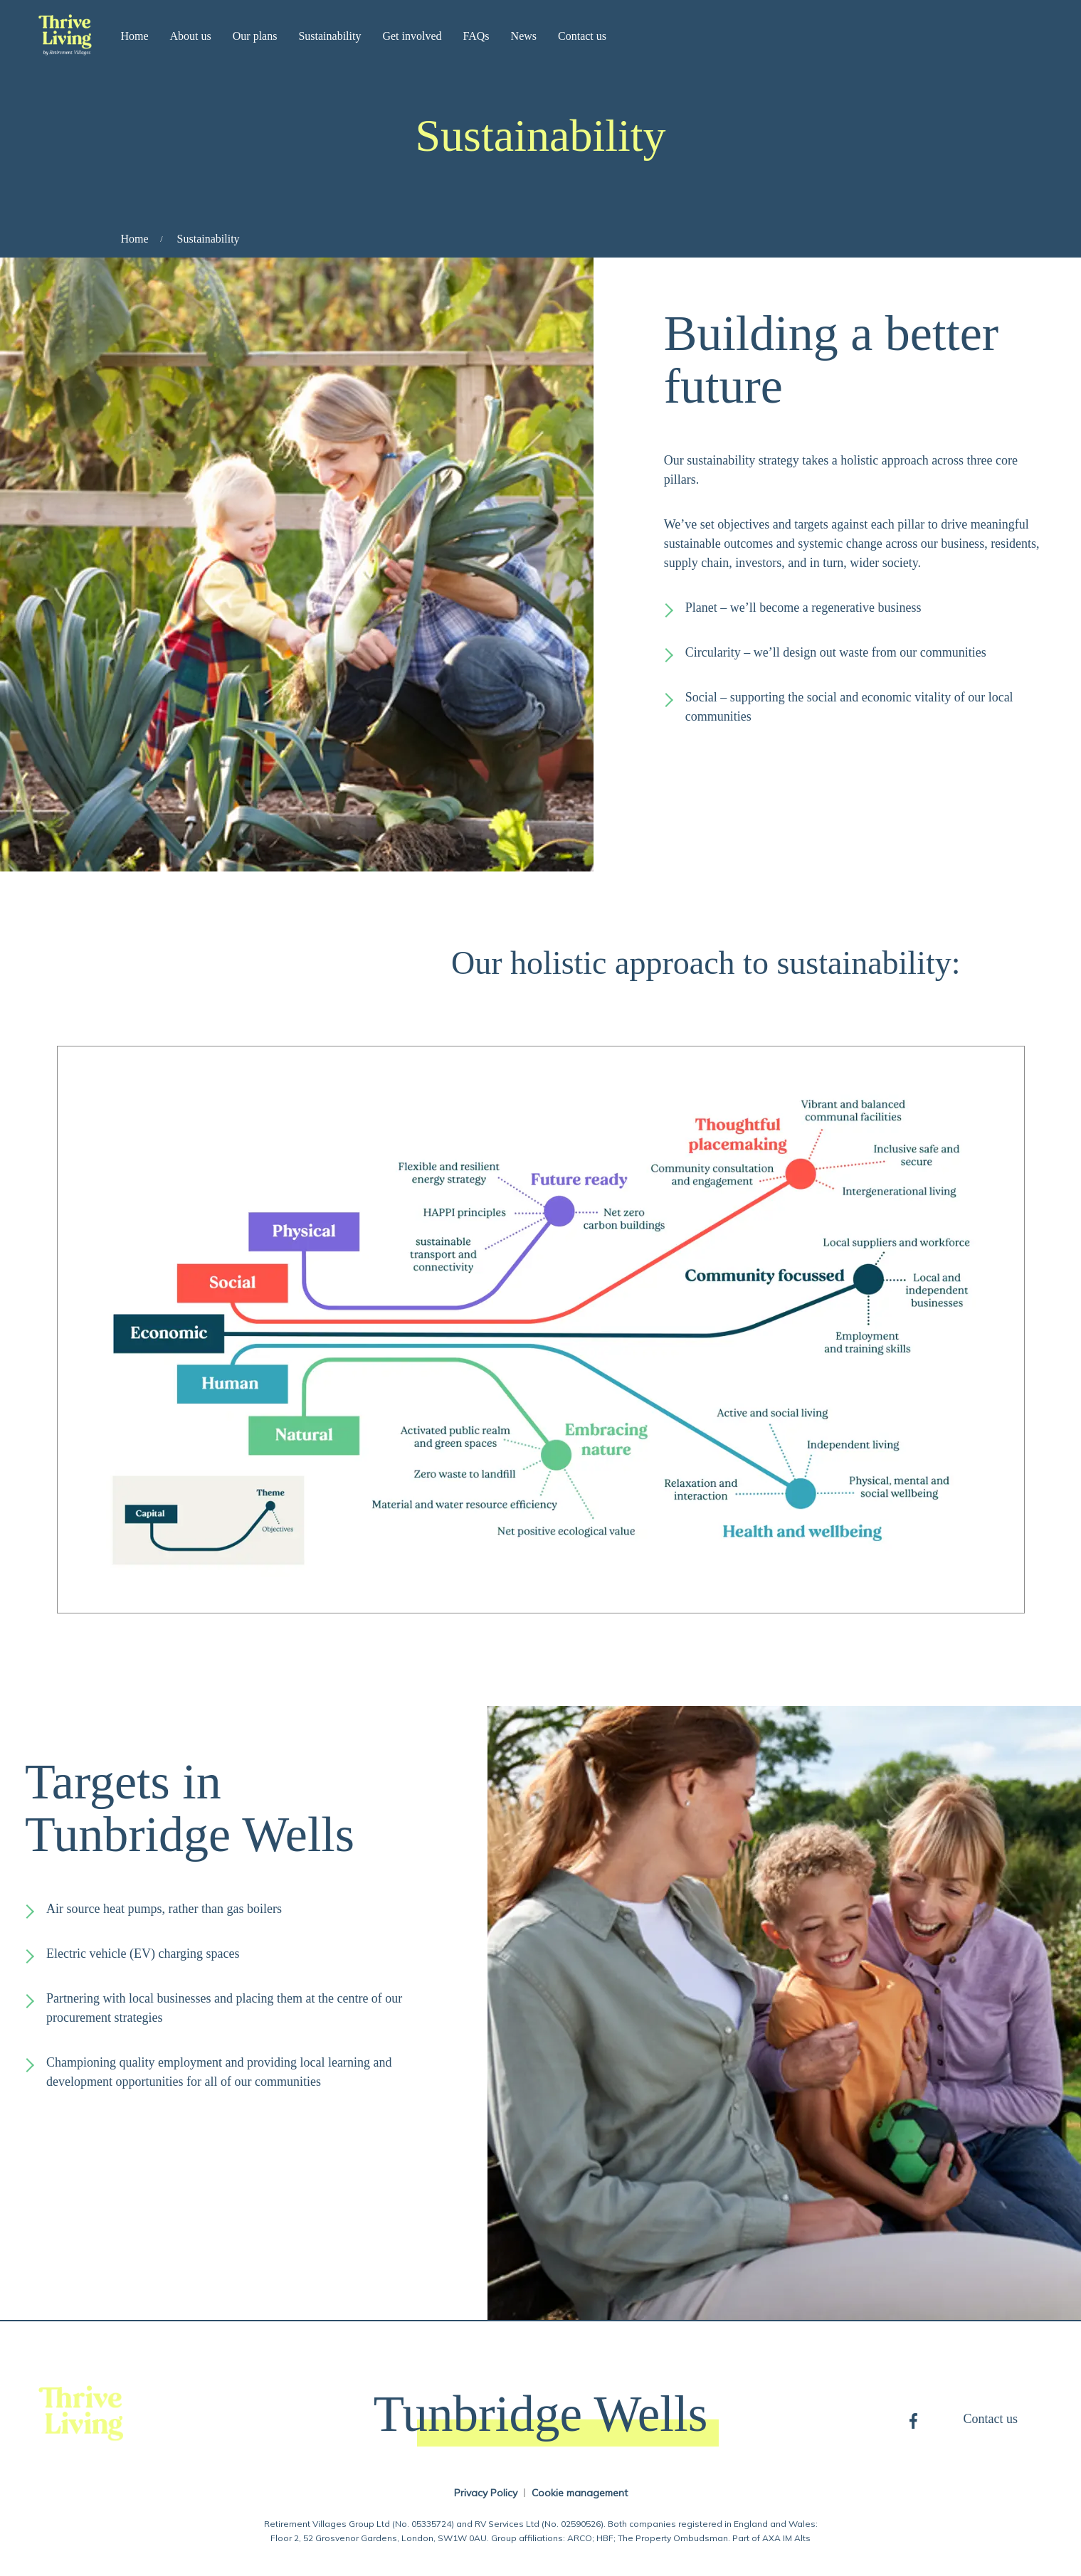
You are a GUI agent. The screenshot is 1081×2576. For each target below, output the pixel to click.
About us (190, 36)
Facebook (913, 2419)
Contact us (582, 36)
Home (134, 36)
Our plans (255, 36)
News (524, 36)
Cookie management (580, 2492)
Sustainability (329, 36)
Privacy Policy (485, 2492)
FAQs (476, 36)
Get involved (411, 36)
